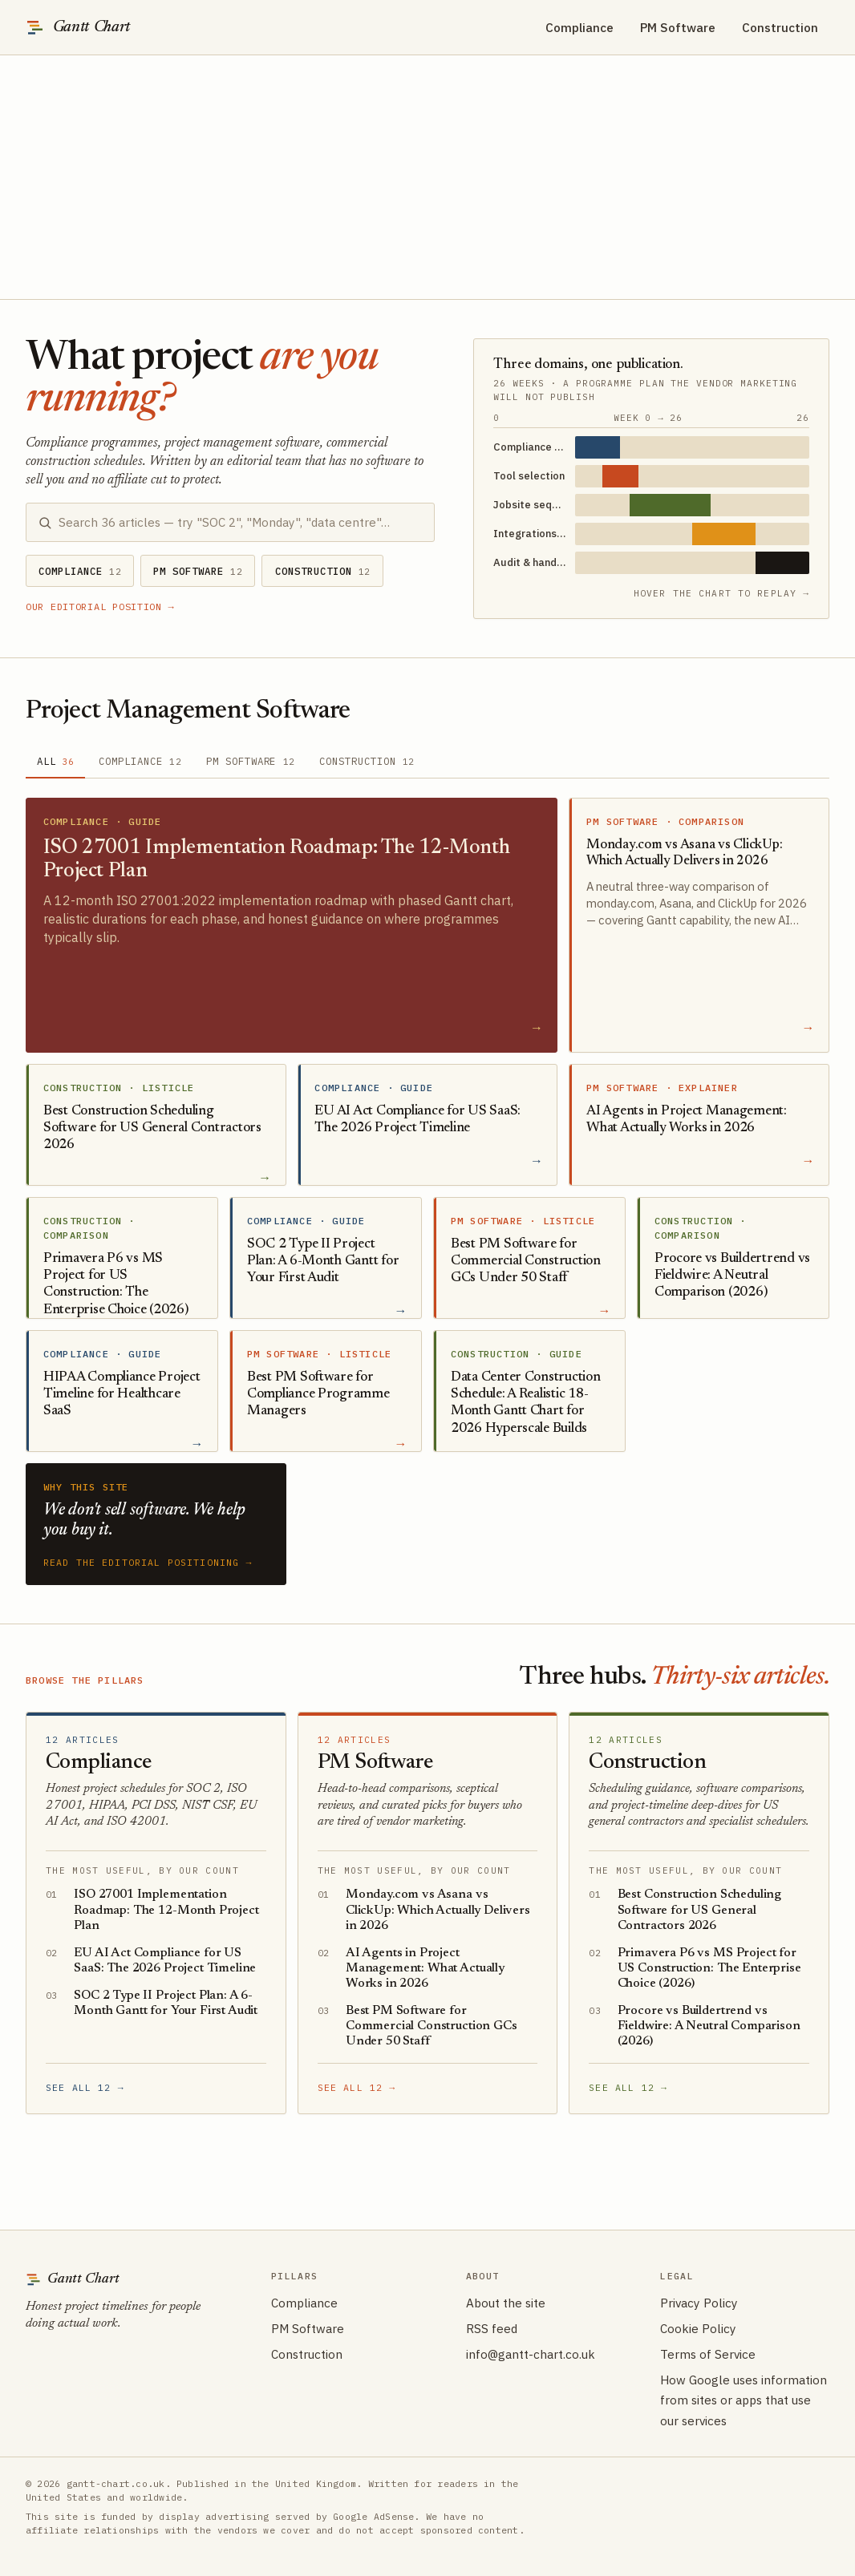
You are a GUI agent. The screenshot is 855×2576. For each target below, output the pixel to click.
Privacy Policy (699, 2303)
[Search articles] (240, 522)
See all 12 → (85, 2087)
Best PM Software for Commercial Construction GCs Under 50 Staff (431, 2026)
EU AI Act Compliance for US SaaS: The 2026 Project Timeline (165, 1961)
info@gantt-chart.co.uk (530, 2354)
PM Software (677, 27)
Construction (780, 27)
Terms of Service (708, 2354)
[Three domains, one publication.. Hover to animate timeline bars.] (651, 465)
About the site (505, 2303)
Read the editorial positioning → (148, 1562)
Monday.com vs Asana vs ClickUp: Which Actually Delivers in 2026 (438, 1909)
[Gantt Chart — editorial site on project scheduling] (78, 27)
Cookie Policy (698, 2328)
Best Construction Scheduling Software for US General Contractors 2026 (700, 1909)
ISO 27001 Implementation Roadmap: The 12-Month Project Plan (166, 1909)
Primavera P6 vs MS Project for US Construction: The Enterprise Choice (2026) (709, 1968)
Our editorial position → (100, 607)
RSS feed (491, 2328)
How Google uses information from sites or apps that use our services (743, 2400)
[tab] (55, 762)
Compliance (579, 27)
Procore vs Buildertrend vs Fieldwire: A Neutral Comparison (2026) (709, 2026)
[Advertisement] (427, 177)
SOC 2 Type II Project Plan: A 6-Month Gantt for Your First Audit (165, 2003)
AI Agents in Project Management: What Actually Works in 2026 (425, 1968)
